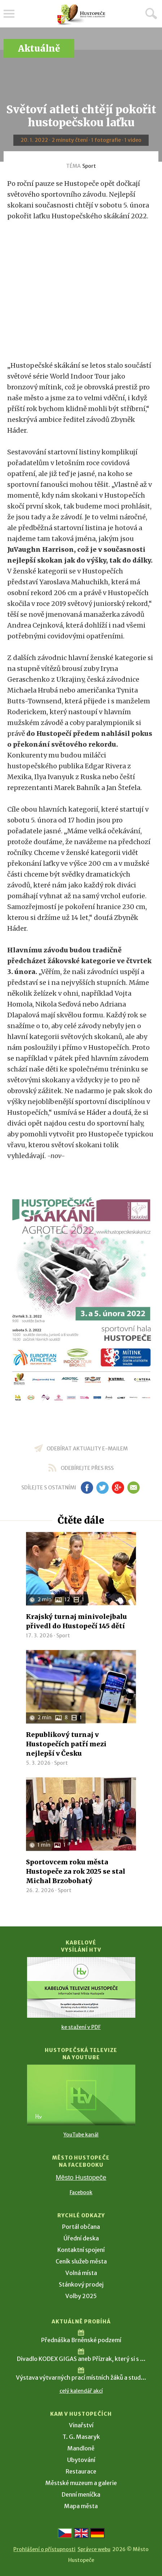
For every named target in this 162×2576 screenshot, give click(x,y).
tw (102, 1487)
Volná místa (81, 2272)
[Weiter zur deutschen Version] (97, 2533)
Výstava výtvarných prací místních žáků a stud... (81, 2377)
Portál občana (81, 2226)
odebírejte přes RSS (87, 1468)
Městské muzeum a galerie (81, 2483)
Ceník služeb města (81, 2261)
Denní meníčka (81, 2494)
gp (118, 1487)
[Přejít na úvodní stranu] (81, 14)
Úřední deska (81, 2238)
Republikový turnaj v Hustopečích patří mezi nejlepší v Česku (66, 1744)
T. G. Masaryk (81, 2436)
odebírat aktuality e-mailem (87, 1448)
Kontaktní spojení (81, 2249)
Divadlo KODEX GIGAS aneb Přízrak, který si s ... (81, 2358)
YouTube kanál (81, 2134)
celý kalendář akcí (81, 2391)
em (133, 1487)
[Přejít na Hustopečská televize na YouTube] (81, 2095)
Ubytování (81, 2459)
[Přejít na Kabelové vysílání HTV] (81, 1987)
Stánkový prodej (81, 2284)
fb (87, 1487)
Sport (89, 166)
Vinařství (81, 2425)
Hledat (151, 13)
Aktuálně (39, 48)
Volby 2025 (81, 2296)
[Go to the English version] (81, 2533)
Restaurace (81, 2471)
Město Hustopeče (81, 2177)
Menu (9, 14)
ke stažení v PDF (81, 2027)
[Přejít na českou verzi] (65, 2533)
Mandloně (81, 2448)
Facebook (81, 2192)
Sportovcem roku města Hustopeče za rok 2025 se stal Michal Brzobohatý (75, 1871)
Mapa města (81, 2506)
